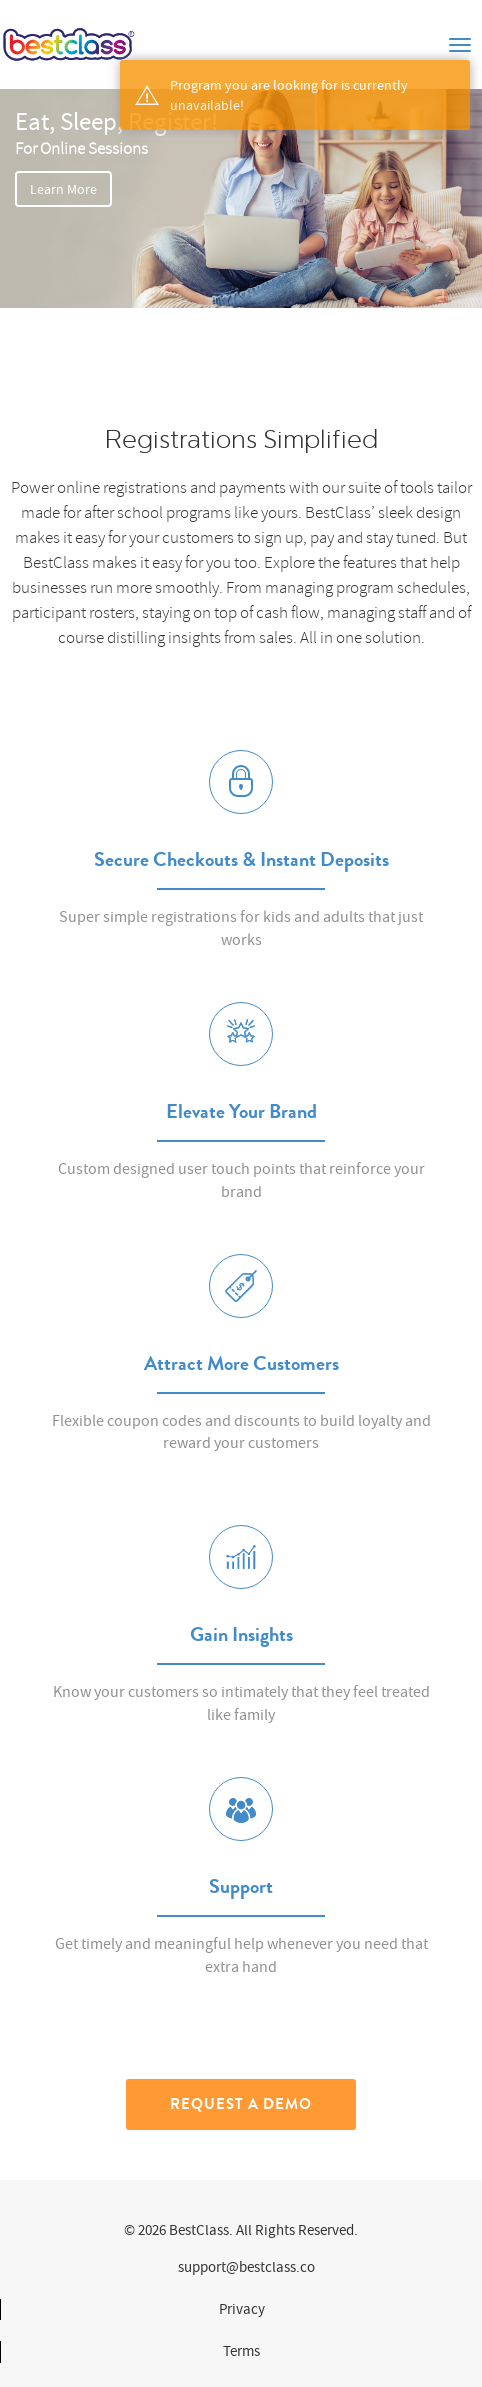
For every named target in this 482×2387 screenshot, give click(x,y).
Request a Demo (241, 2104)
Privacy (242, 2309)
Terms (241, 2351)
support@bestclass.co (246, 2267)
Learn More (63, 189)
